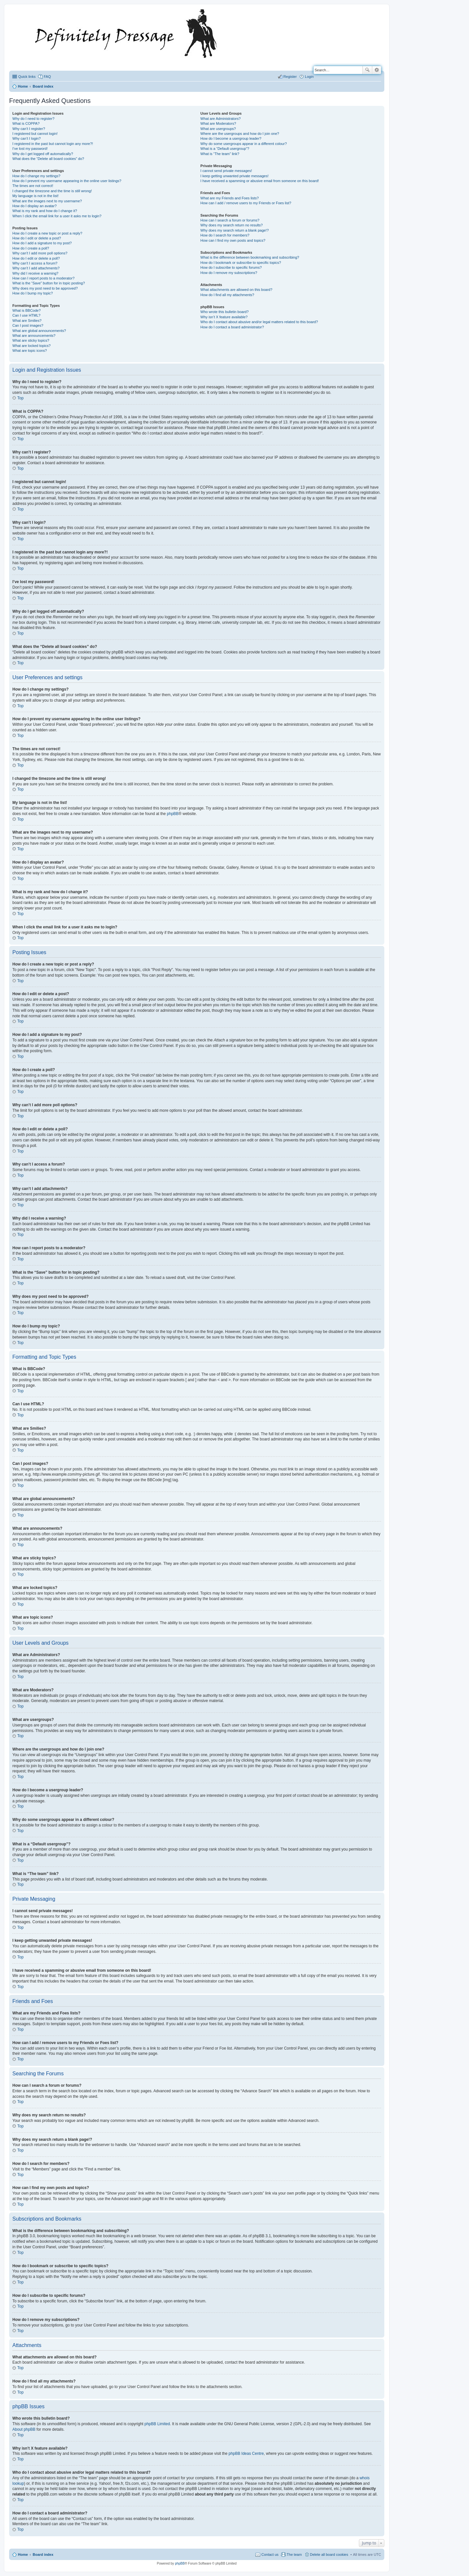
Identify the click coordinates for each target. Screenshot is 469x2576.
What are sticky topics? (30, 340)
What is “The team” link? (219, 154)
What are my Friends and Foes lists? (229, 198)
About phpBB (24, 2429)
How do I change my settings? (36, 176)
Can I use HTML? (26, 315)
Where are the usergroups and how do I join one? (239, 134)
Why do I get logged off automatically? (42, 154)
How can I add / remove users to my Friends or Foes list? (245, 203)
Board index (43, 2554)
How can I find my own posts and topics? (232, 240)
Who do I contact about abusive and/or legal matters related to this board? (259, 322)
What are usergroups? (218, 129)
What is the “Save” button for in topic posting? (48, 283)
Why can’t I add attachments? (36, 268)
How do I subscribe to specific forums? (231, 267)
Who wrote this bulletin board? (224, 312)
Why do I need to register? (33, 119)
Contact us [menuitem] (269, 2554)
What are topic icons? (29, 350)
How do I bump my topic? (32, 293)
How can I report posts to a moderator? (43, 278)
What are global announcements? (39, 331)
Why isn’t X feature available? (224, 317)
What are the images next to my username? (47, 201)
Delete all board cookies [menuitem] (329, 2554)
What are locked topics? (31, 346)
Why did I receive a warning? (35, 273)
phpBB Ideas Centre (246, 2453)
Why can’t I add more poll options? (39, 253)
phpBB (172, 813)
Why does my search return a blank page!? (234, 230)
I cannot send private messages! (226, 171)
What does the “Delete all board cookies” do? (48, 159)
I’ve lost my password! (30, 148)
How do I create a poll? (30, 248)
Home (23, 2554)
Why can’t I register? (28, 129)
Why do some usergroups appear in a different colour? (243, 144)
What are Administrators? (220, 119)
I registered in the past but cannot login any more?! (52, 144)
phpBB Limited (157, 2424)
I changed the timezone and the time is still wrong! (52, 191)
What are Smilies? (26, 320)
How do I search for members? (224, 235)
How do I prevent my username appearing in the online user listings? (66, 181)
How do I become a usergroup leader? (230, 138)
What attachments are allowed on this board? (236, 290)
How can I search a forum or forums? (229, 220)
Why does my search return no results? (231, 225)
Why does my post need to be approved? (45, 288)
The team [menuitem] (294, 2554)
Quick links (27, 77)
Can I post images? (27, 325)
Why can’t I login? (26, 138)
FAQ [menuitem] (47, 77)
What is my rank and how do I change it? (44, 211)
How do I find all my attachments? (227, 295)
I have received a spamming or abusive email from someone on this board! (259, 181)
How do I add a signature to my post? (42, 243)
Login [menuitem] (309, 77)
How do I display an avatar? (34, 206)
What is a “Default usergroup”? (224, 148)
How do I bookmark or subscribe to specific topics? (240, 263)
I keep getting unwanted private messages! (234, 176)
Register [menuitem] (290, 77)
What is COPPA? (26, 123)
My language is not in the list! (35, 196)
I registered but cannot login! (35, 134)
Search (367, 70)
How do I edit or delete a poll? (36, 258)
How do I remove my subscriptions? (228, 273)
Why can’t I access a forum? (34, 263)
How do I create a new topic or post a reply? (47, 233)
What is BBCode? (26, 310)
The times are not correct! (32, 186)
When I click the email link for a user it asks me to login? (56, 216)
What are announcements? (33, 335)
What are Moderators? (218, 123)
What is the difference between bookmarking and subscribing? (249, 257)
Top (20, 398)
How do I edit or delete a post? (36, 238)
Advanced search (376, 70)
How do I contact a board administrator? (232, 327)
